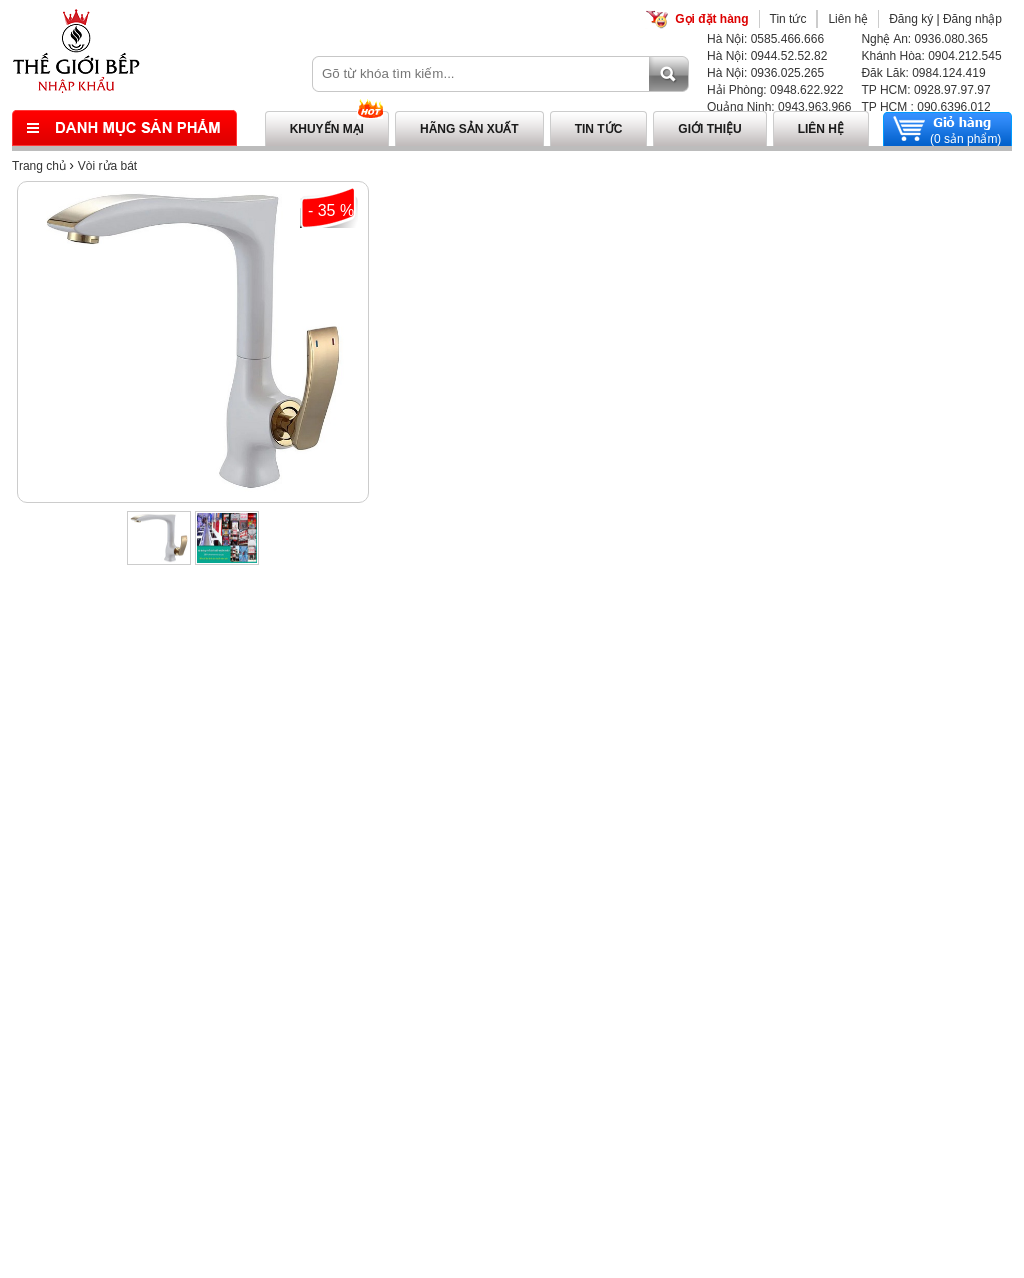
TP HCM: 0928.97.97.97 (925, 90)
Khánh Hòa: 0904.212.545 (931, 56)
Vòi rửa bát (107, 166)
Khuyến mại (327, 129)
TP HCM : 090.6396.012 (925, 107)
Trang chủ (39, 166)
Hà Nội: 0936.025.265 (765, 73)
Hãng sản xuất (469, 129)
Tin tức (788, 19)
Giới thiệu (709, 129)
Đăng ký (911, 19)
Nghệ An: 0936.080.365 (924, 39)
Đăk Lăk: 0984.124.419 (923, 73)
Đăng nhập (972, 19)
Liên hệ (848, 19)
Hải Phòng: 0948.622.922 (775, 90)
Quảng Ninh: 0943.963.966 (779, 107)
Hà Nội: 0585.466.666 (765, 39)
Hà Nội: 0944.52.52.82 (767, 56)
